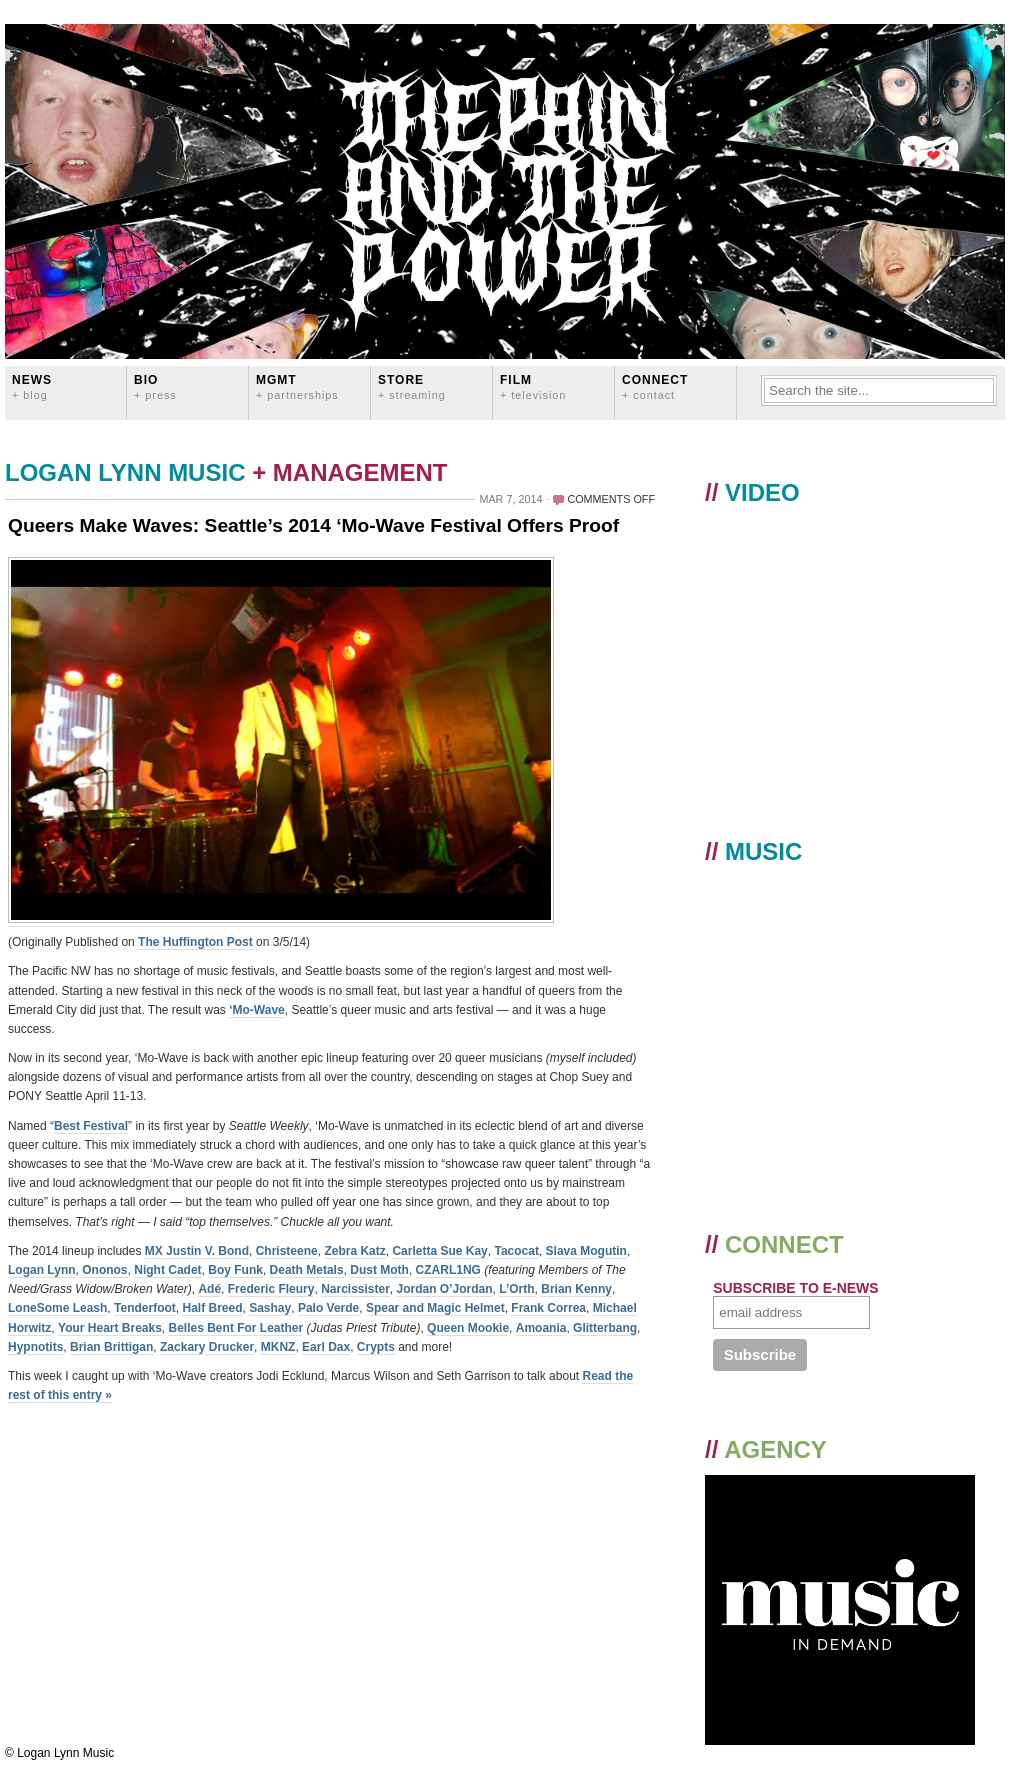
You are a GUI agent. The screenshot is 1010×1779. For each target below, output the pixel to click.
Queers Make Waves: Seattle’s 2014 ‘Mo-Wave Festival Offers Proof (313, 525)
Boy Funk (235, 1270)
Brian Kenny (576, 1289)
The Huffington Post (195, 942)
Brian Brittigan (111, 1347)
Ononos (104, 1270)
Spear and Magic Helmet (435, 1308)
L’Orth (516, 1289)
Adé (209, 1289)
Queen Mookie (468, 1328)
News (32, 386)
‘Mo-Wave (257, 1010)
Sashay (270, 1308)
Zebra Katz (354, 1251)
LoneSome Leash (57, 1308)
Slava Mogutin (586, 1251)
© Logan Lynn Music (59, 1753)
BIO (155, 386)
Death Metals (307, 1270)
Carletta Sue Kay (439, 1251)
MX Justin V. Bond (197, 1251)
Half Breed (212, 1308)
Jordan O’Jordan (445, 1289)
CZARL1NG (448, 1270)
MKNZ (278, 1347)
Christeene (287, 1251)
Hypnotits (35, 1347)
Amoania (541, 1328)
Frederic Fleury (271, 1289)
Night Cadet (167, 1270)
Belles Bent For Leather (236, 1328)
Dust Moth (379, 1270)
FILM (533, 386)
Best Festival (91, 1126)
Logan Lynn (42, 1270)
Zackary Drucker (207, 1347)
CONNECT (655, 386)
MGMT (297, 386)
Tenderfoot (145, 1308)
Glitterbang (605, 1328)
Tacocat (516, 1251)
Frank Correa (548, 1308)
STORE (412, 386)
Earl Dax (326, 1347)
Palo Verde (328, 1308)
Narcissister (355, 1289)
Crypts (376, 1347)
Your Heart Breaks (110, 1328)
